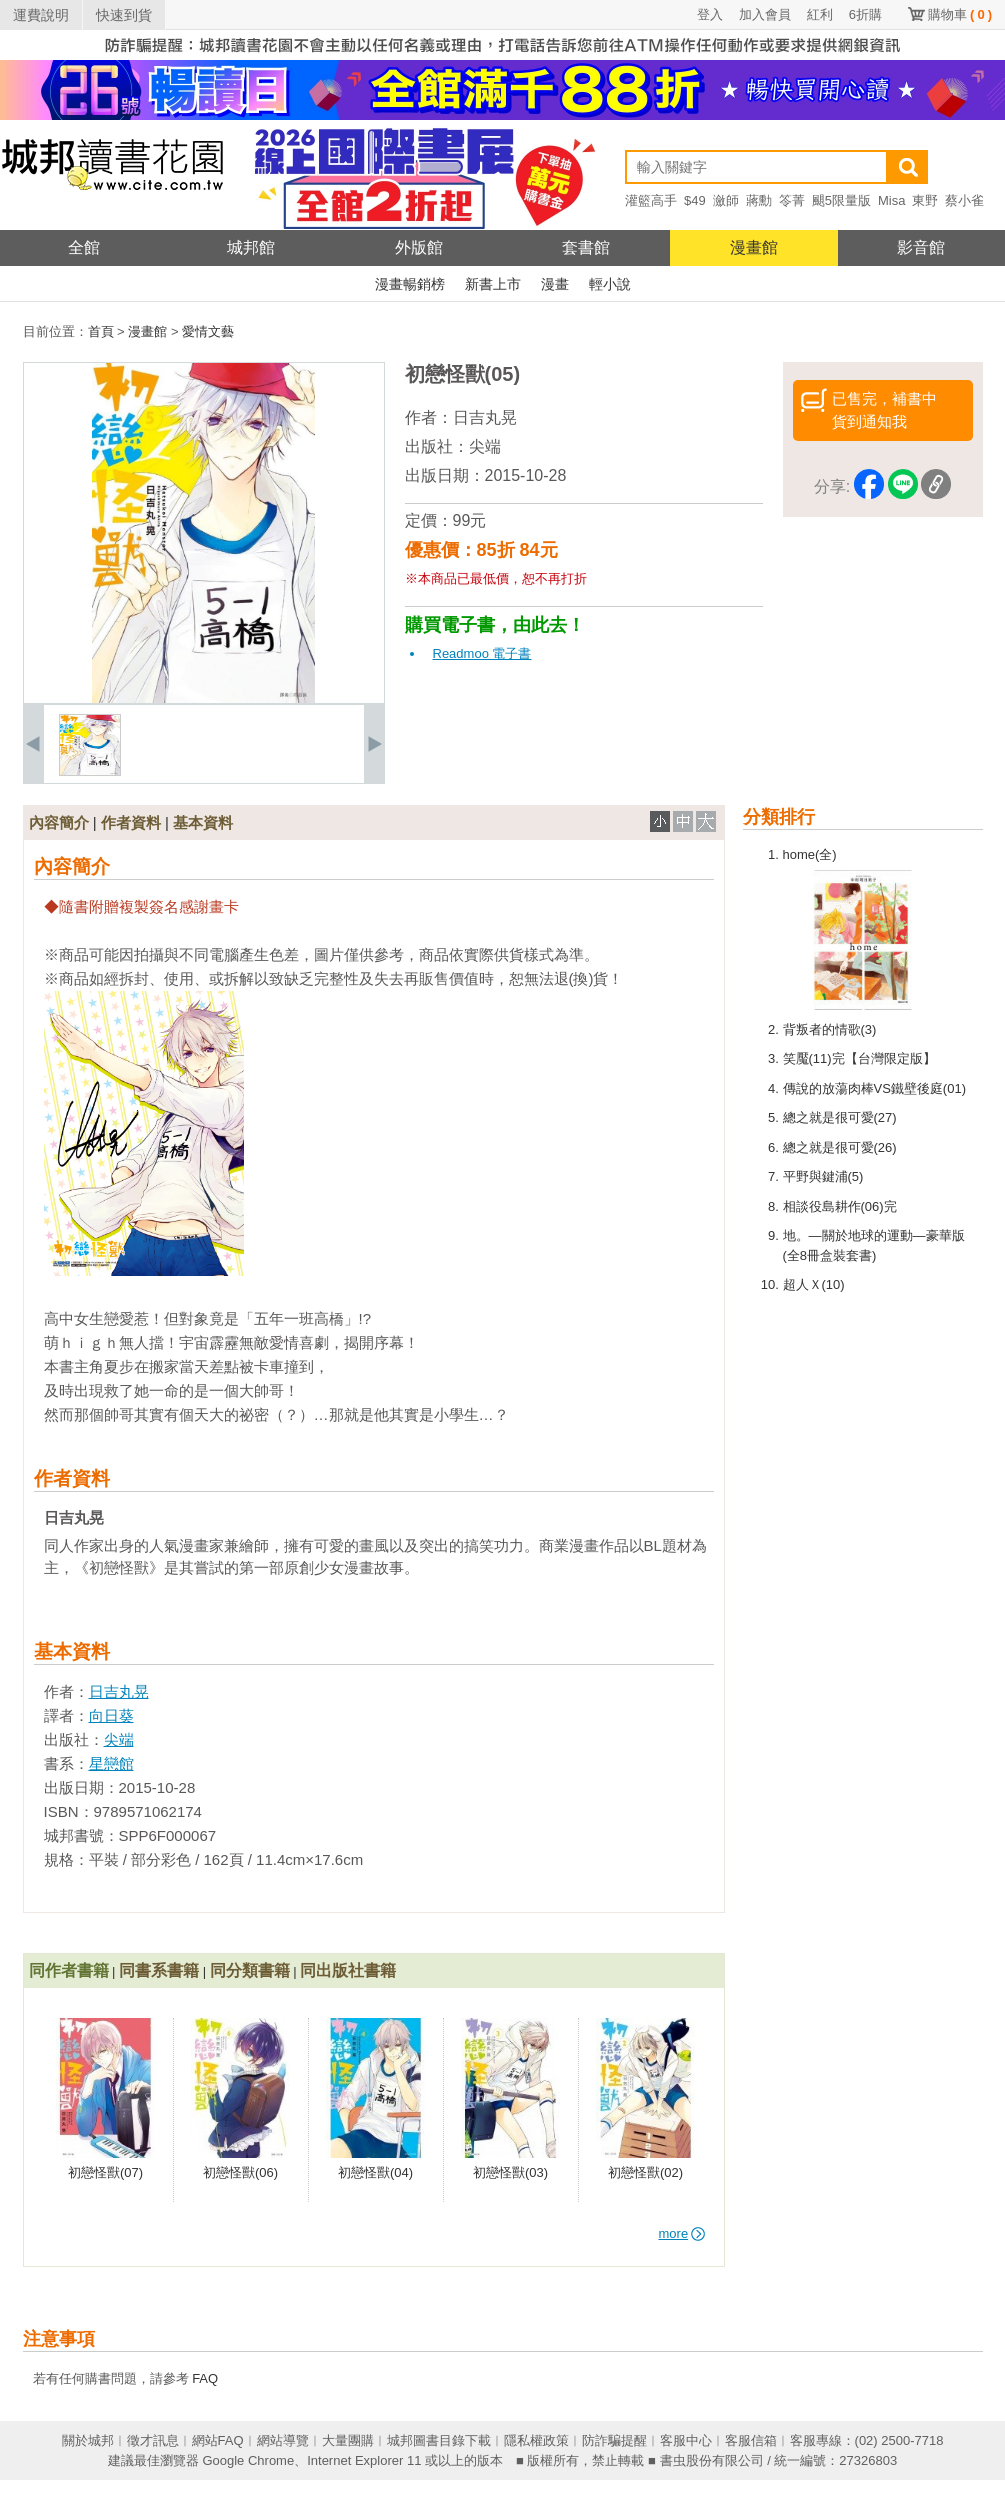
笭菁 (792, 200)
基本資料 (203, 822)
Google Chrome (248, 2460)
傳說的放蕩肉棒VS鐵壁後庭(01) (874, 1088)
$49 (695, 200)
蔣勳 (759, 200)
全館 (84, 247)
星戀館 (111, 1763)
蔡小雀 (964, 200)
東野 (925, 200)
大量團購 (348, 2440)
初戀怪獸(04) (375, 2172)
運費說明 (41, 15)
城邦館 (251, 247)
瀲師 (726, 200)
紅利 (820, 14)
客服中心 (686, 2440)
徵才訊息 (153, 2440)
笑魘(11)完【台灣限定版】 (859, 1058)
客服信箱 (751, 2440)
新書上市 (493, 284)
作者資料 (131, 822)
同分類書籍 (250, 1970)
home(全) (810, 854)
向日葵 (111, 1715)
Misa (891, 200)
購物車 (960, 14)
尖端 (485, 446)
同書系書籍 (159, 1970)
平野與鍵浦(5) (823, 1176)
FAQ (205, 2378)
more (682, 2233)
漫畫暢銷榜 (410, 284)
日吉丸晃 (485, 417)
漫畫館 (754, 247)
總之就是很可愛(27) (840, 1117)
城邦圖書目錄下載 (439, 2440)
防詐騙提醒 (614, 2440)
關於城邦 (88, 2440)
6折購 (865, 14)
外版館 (419, 247)
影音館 (921, 247)
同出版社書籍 (348, 1970)
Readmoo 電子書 (482, 653)
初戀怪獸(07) (105, 2172)
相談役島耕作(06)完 (840, 1206)
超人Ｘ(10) (814, 1284)
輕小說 (610, 284)
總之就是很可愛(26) (840, 1147)
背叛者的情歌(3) (830, 1029)
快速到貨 (124, 15)
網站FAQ (218, 2440)
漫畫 (555, 284)
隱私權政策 (536, 2440)
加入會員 (765, 14)
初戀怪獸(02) (645, 2172)
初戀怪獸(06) (240, 2172)
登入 (710, 14)
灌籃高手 (651, 200)
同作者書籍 (69, 1970)
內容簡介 (59, 822)
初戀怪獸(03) (510, 2172)
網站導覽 (283, 2440)
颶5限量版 (841, 200)
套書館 (586, 247)
